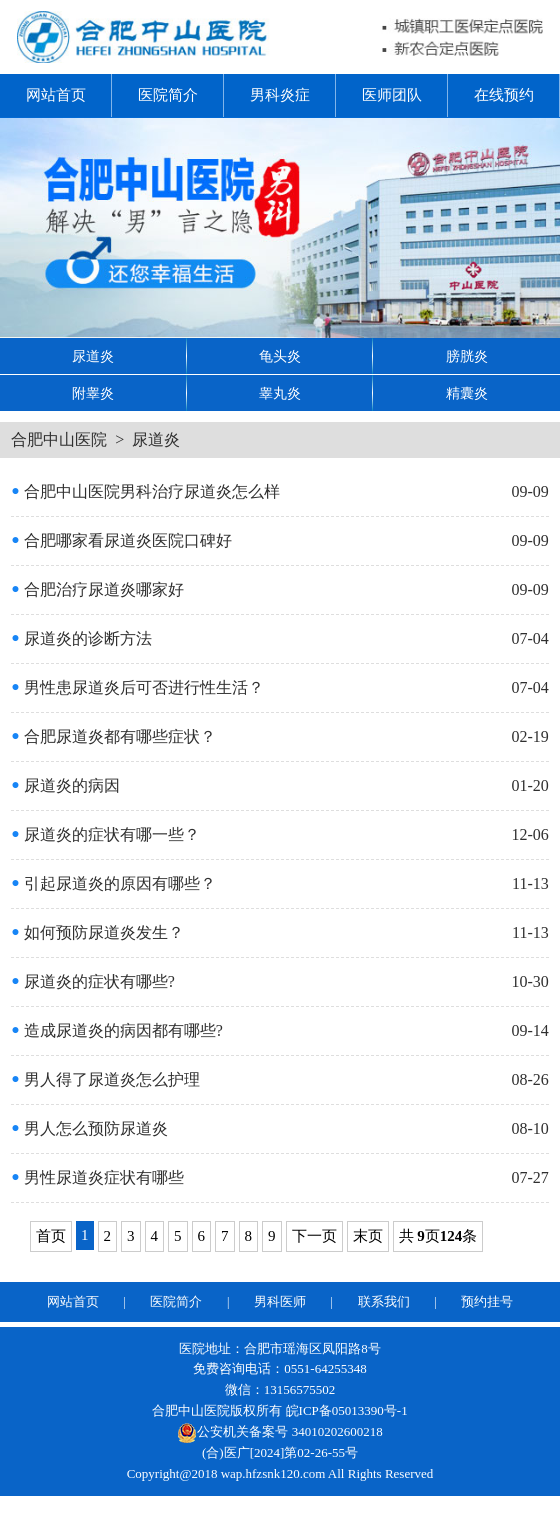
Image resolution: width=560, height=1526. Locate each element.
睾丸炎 (280, 393)
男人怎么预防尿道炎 (89, 1128)
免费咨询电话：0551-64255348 (279, 1368)
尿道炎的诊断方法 (81, 638)
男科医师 (280, 1301)
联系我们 (384, 1301)
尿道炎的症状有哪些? (93, 981)
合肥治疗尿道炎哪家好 (97, 589)
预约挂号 (487, 1301)
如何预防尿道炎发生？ (97, 932)
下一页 (314, 1236)
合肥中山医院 (59, 439)
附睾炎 (93, 393)
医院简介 (168, 95)
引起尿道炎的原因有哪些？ (113, 883)
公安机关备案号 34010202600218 (279, 1431)
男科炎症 (280, 95)
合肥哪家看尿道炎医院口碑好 (121, 540)
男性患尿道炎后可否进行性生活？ (137, 687)
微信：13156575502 (280, 1389)
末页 (368, 1236)
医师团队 (392, 95)
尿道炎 (93, 356)
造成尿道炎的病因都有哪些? (117, 1030)
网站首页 (56, 95)
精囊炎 (467, 393)
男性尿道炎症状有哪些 (97, 1177)
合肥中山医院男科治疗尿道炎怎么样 (145, 491)
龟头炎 (280, 356)
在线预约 (504, 95)
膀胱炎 (467, 356)
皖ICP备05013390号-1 (347, 1410)
